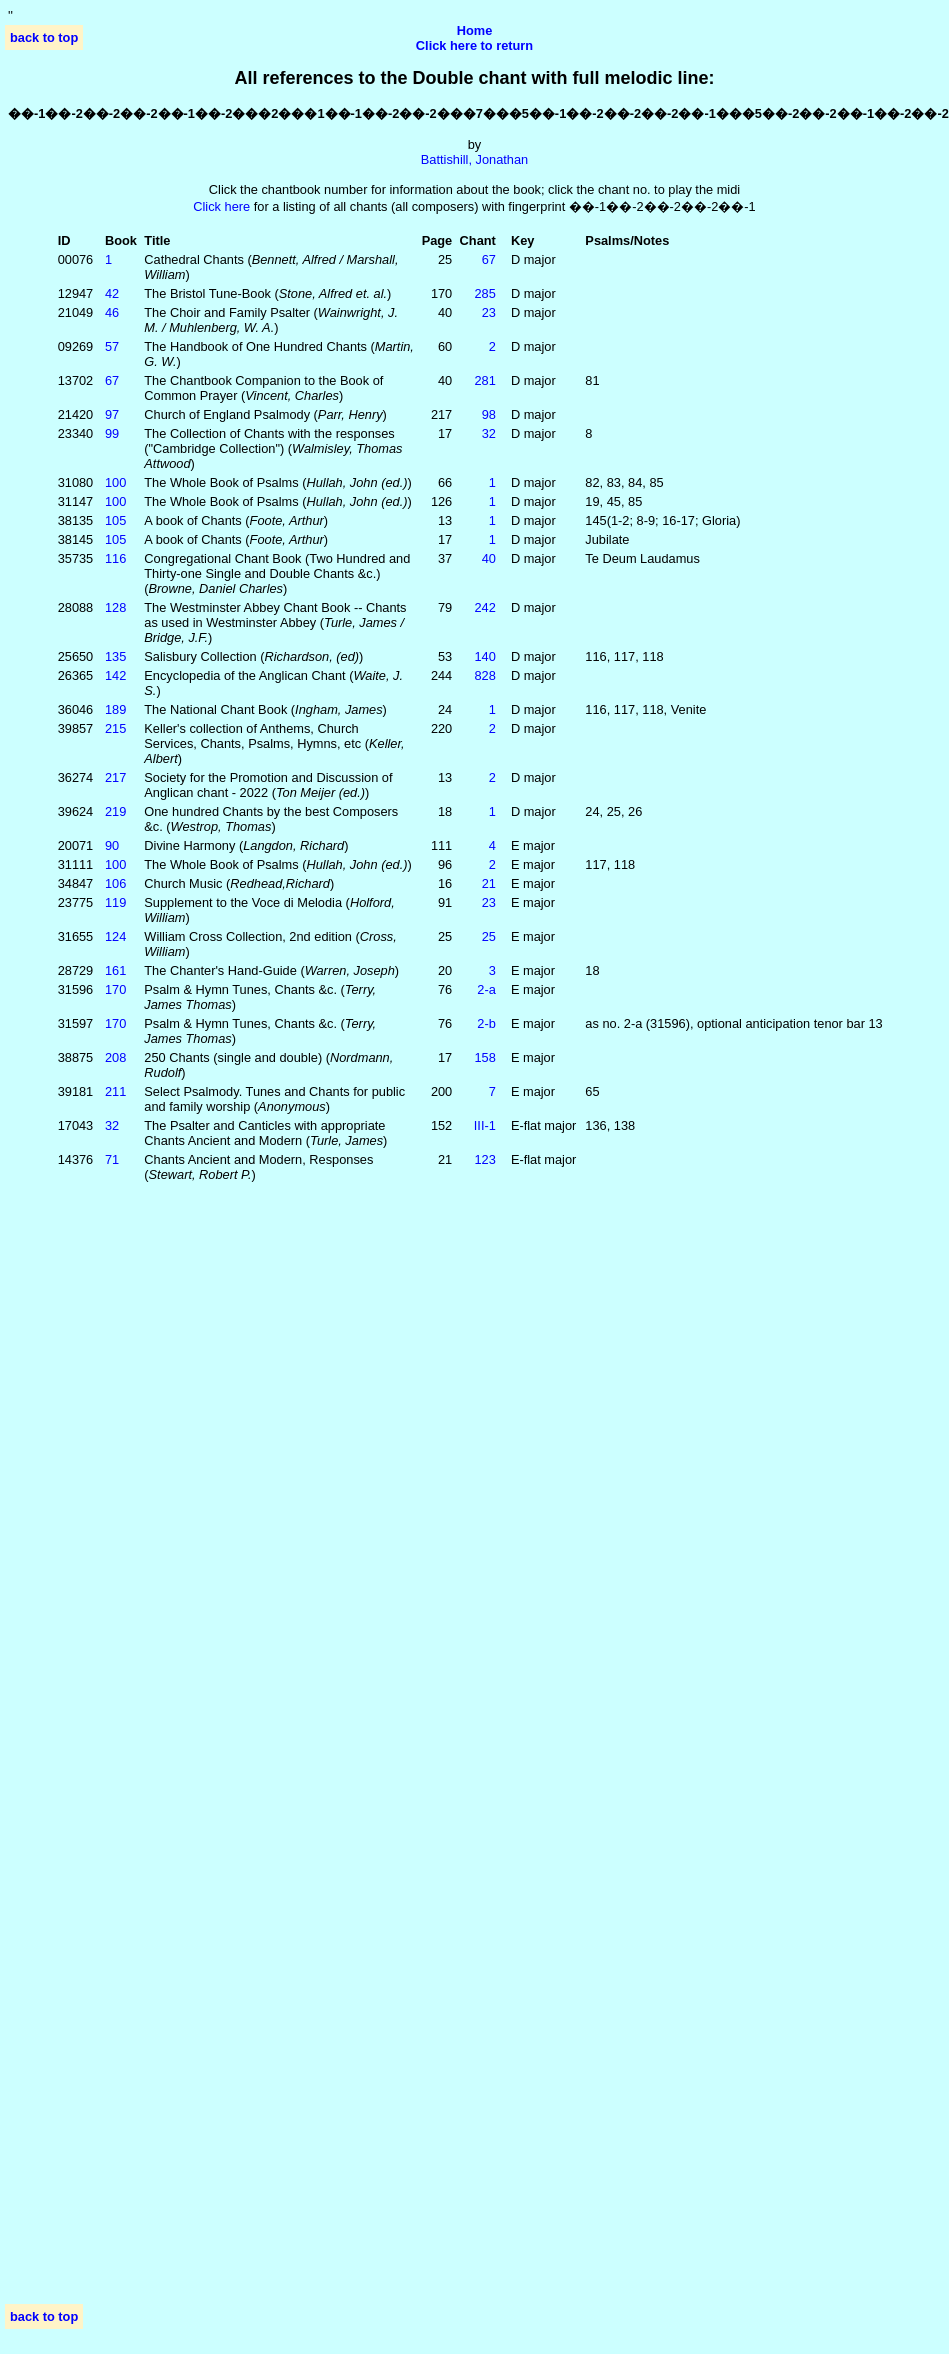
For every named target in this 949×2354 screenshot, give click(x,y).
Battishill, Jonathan (474, 159)
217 (115, 777)
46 (112, 312)
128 (115, 607)
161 (115, 970)
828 (485, 675)
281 (485, 380)
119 (115, 902)
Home (475, 30)
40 (489, 558)
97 (112, 414)
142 (115, 675)
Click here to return (474, 45)
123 (485, 1159)
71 (112, 1159)
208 (115, 1057)
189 (115, 709)
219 (115, 811)
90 (112, 845)
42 (112, 293)
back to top (44, 37)
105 (115, 520)
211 (115, 1091)
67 (489, 259)
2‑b (486, 1023)
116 (115, 558)
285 (485, 293)
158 (485, 1057)
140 (485, 656)
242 (485, 607)
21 (489, 883)
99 (112, 433)
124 (115, 936)
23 (489, 312)
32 (489, 433)
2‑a (486, 989)
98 (489, 414)
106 (115, 883)
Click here (221, 206)
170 (115, 989)
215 (115, 728)
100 (115, 482)
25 (489, 936)
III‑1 (485, 1125)
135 (115, 656)
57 (112, 346)
